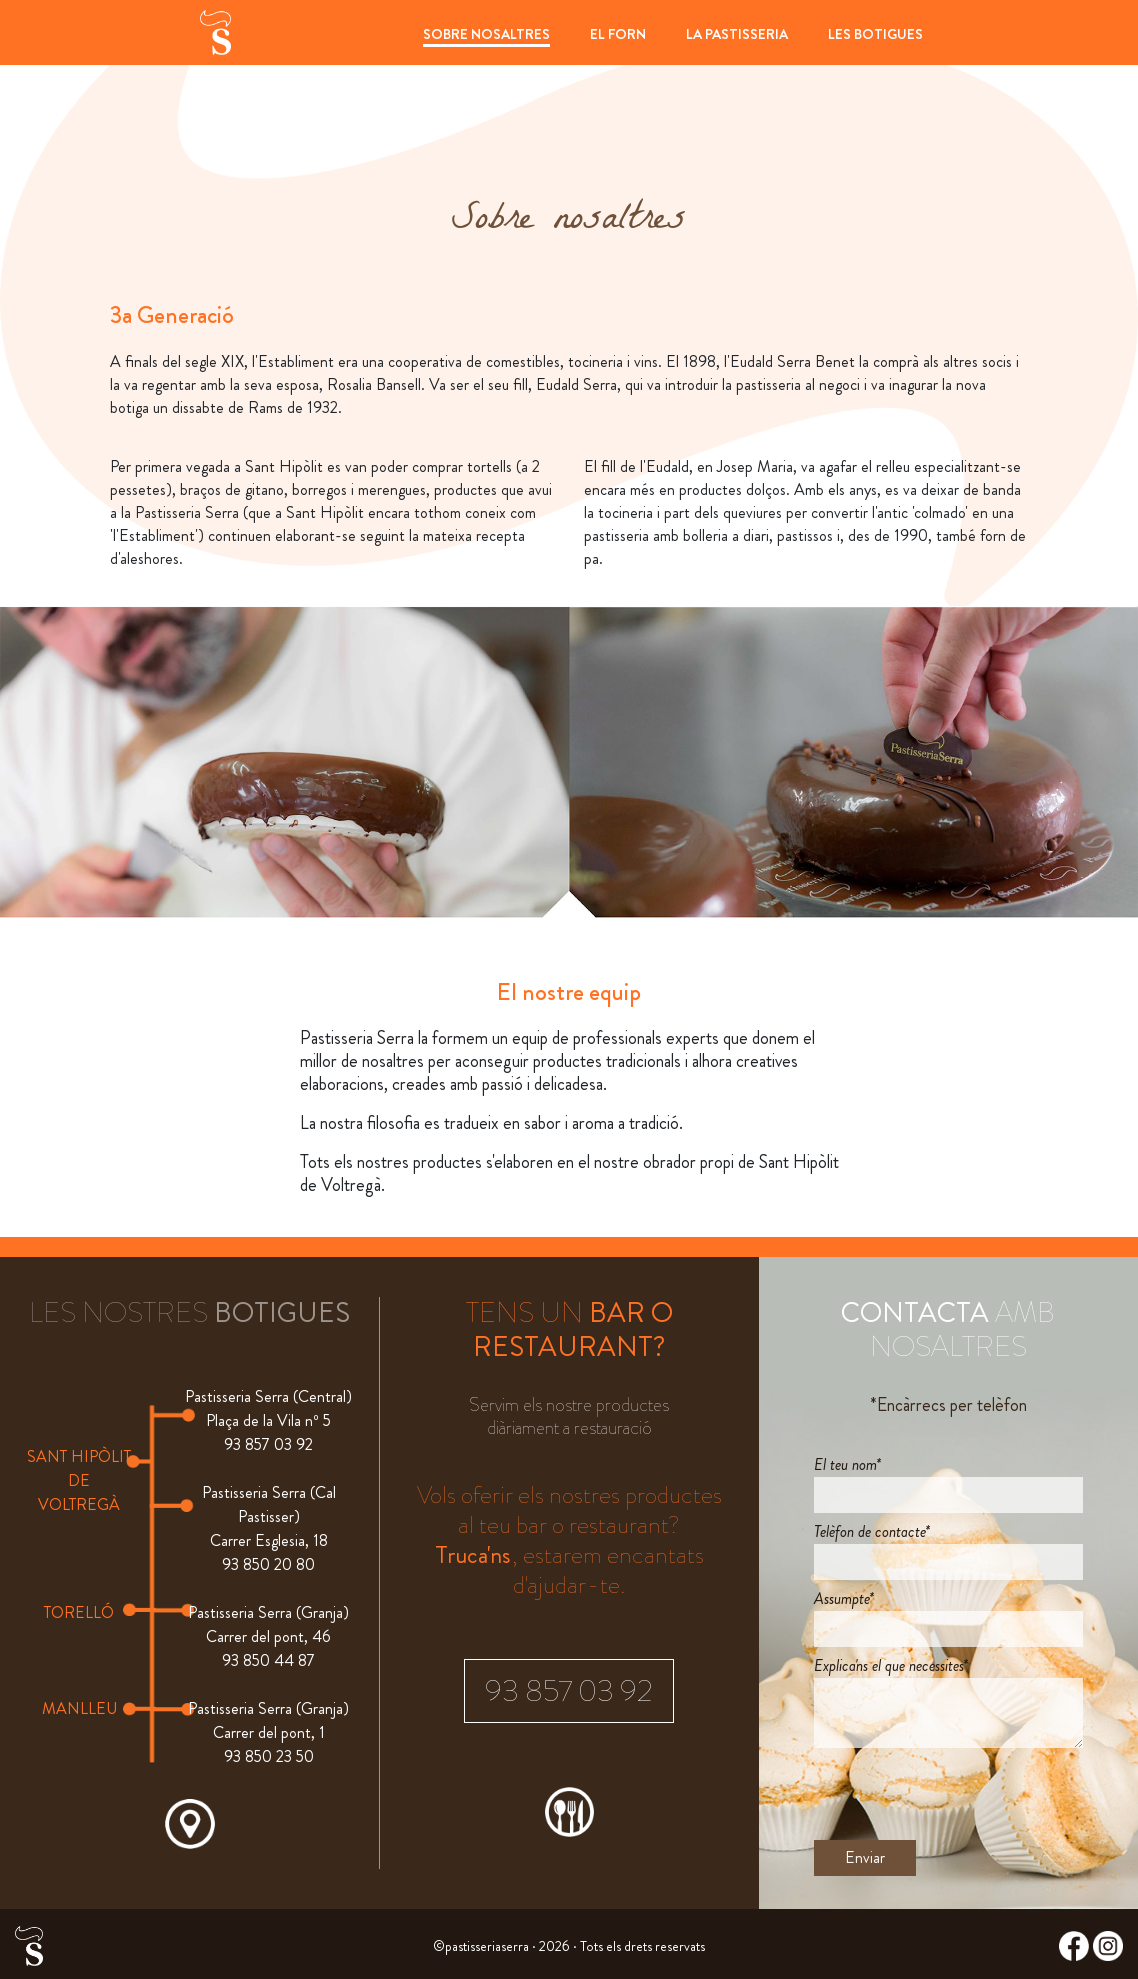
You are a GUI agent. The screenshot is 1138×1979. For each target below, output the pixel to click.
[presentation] (966, 1794)
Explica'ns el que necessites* (891, 1665)
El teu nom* (847, 1464)
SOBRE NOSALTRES (486, 34)
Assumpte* (844, 1598)
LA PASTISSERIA (737, 34)
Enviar (865, 1857)
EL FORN (618, 34)
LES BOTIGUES (875, 34)
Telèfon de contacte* (872, 1531)
